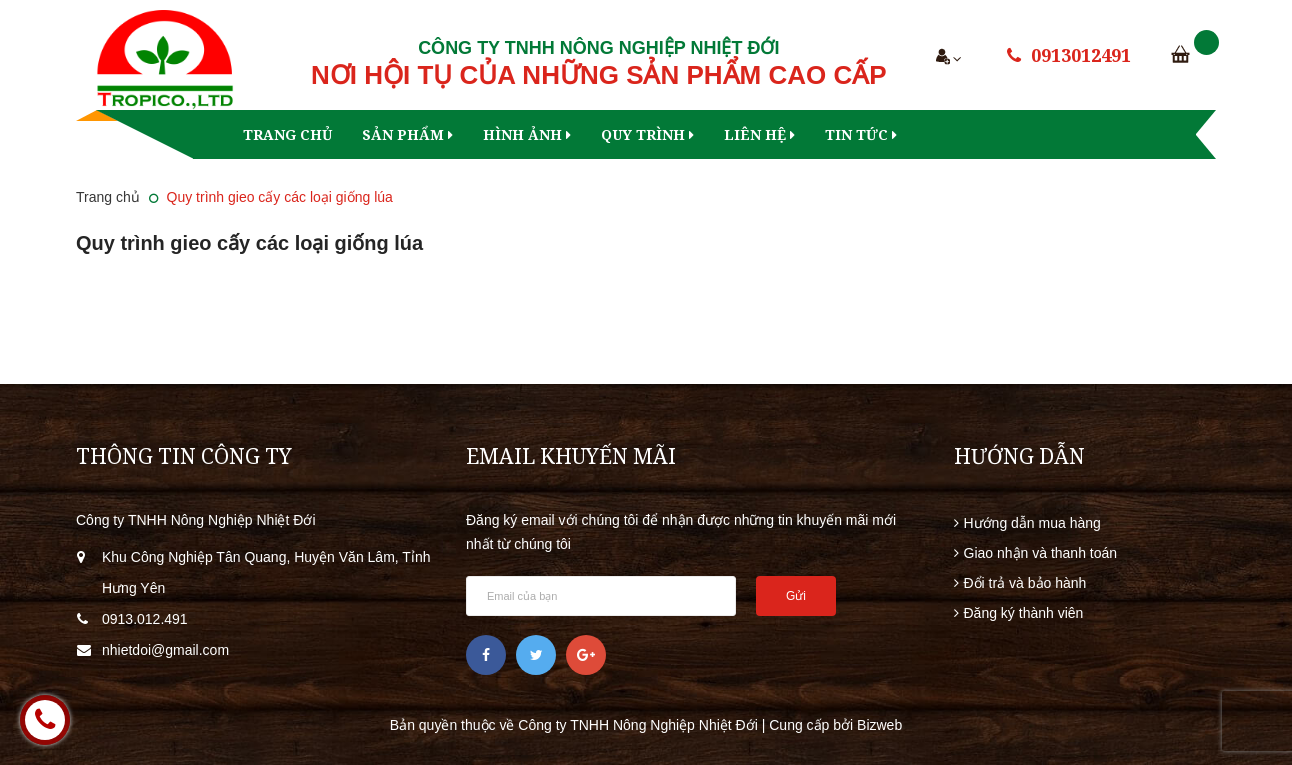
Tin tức (861, 134)
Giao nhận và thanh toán (1041, 553)
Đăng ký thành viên (1024, 613)
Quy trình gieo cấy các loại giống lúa (249, 243)
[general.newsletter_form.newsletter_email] (601, 596)
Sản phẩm (407, 134)
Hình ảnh (527, 134)
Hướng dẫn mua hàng (1032, 523)
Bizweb (879, 725)
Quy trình (647, 134)
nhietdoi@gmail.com (165, 650)
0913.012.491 (145, 619)
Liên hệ (759, 134)
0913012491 (1081, 55)
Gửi (796, 596)
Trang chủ (287, 134)
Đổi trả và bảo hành (1025, 583)
